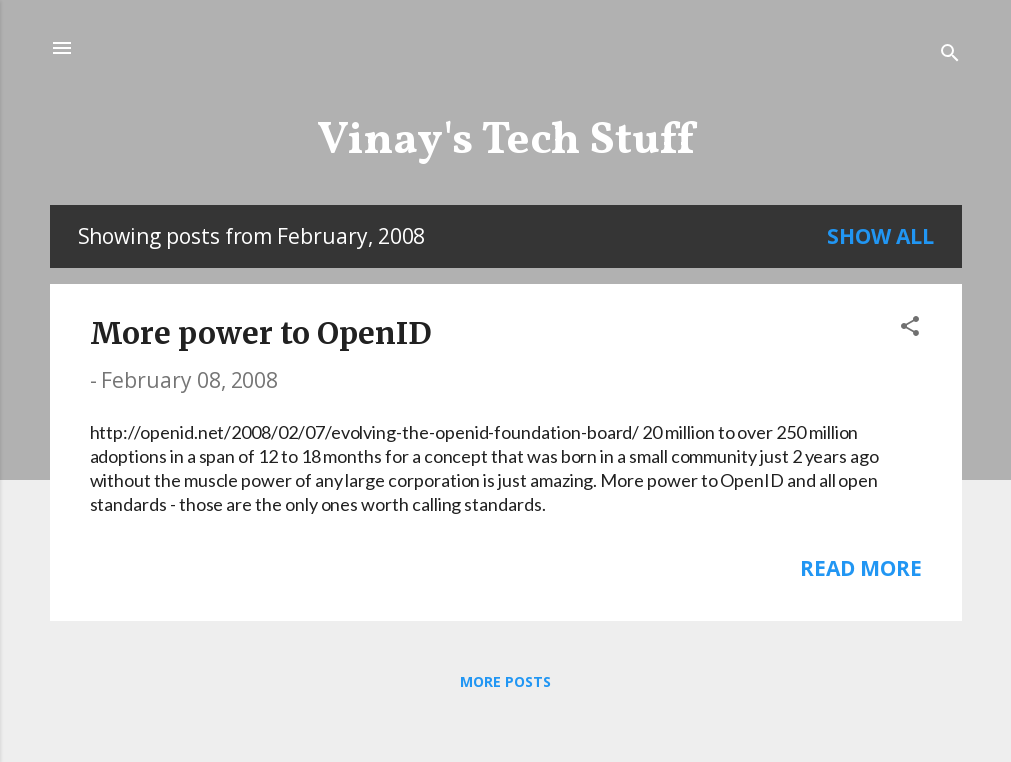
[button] (910, 328)
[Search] (950, 54)
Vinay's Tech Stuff (505, 141)
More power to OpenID (261, 333)
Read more (860, 568)
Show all (880, 236)
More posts (505, 681)
